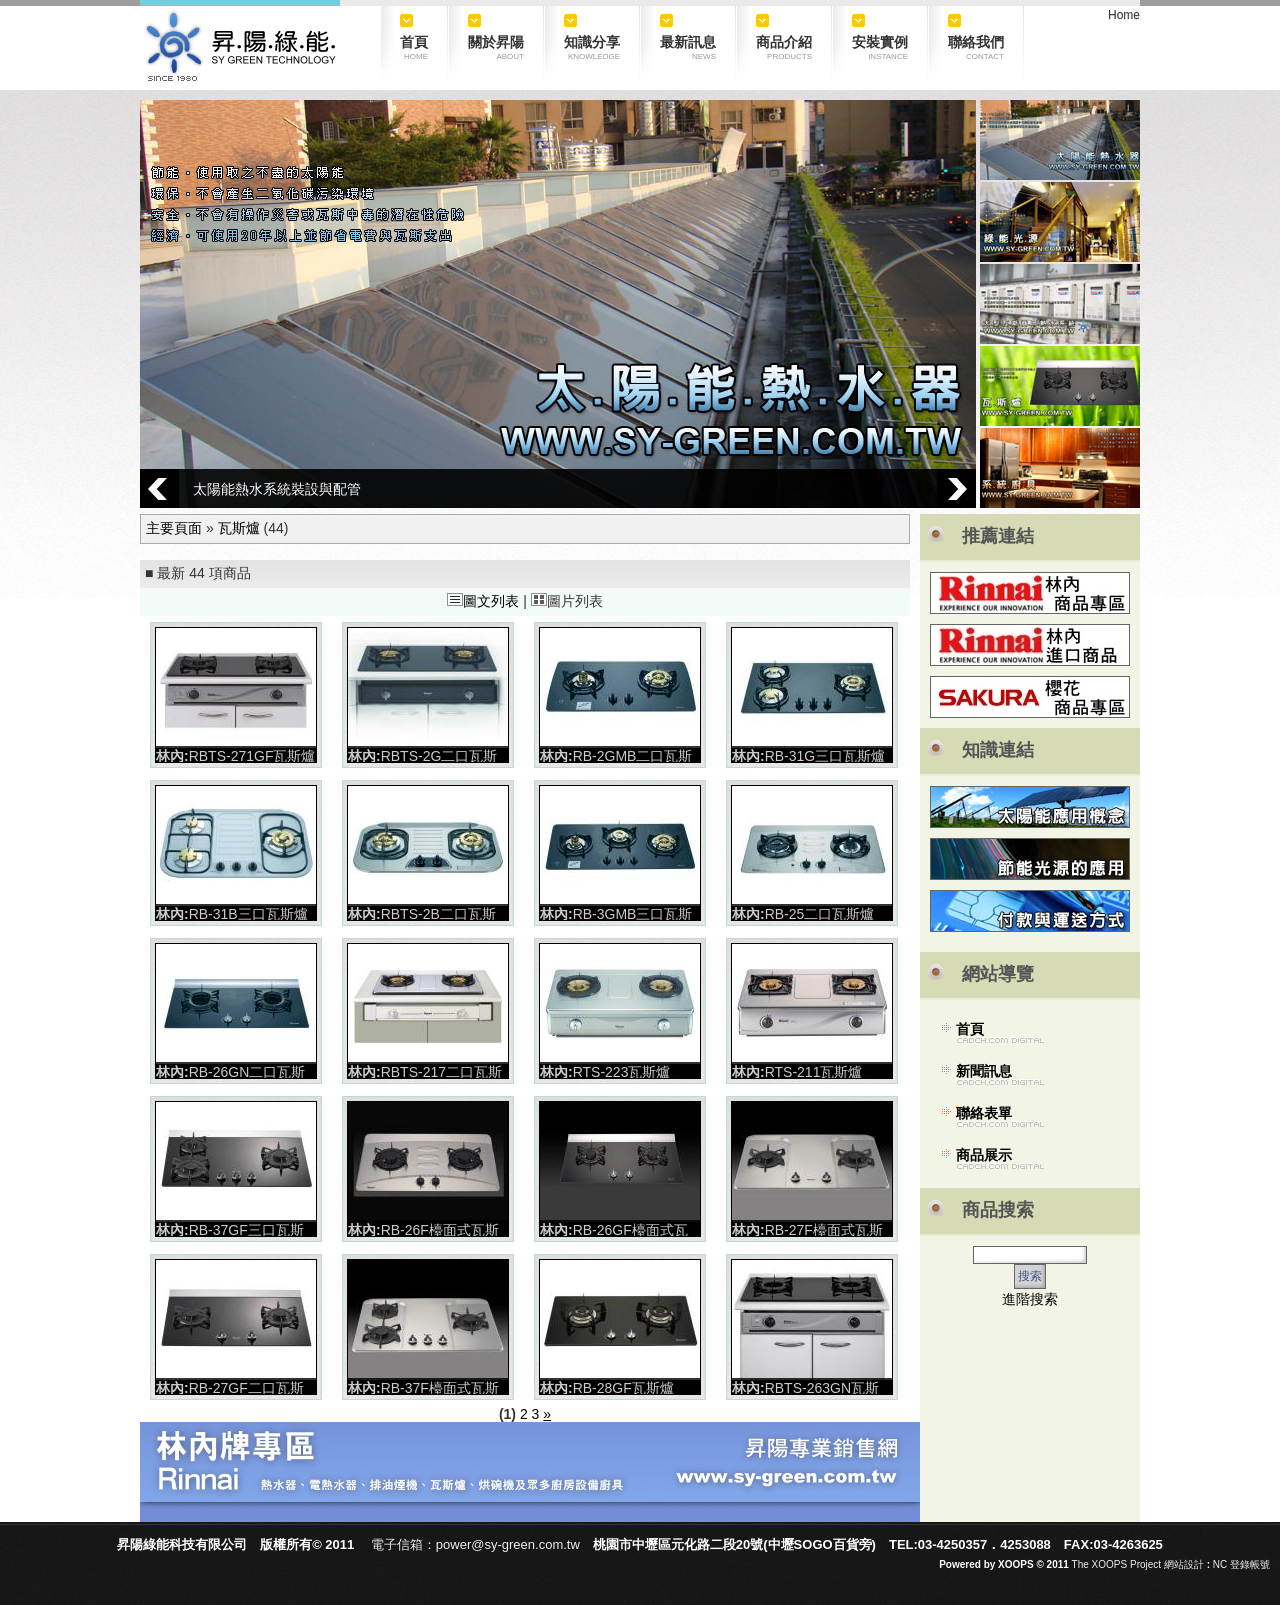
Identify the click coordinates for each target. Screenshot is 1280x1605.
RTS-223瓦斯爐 (622, 1072)
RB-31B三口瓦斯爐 (248, 914)
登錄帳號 (1250, 1564)
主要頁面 (174, 528)
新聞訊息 (984, 1071)
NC (1220, 1564)
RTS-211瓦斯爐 (814, 1072)
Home (1124, 15)
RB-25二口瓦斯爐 (820, 914)
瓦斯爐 (239, 528)
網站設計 (1184, 1564)
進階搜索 (1030, 1299)
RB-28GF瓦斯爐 (623, 1388)
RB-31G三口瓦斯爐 (825, 756)
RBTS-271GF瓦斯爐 (252, 756)
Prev (159, 488)
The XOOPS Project (1116, 1564)
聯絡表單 (984, 1113)
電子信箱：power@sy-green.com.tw (475, 1544)
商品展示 (984, 1155)
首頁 (970, 1029)
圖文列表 (483, 601)
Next (956, 488)
